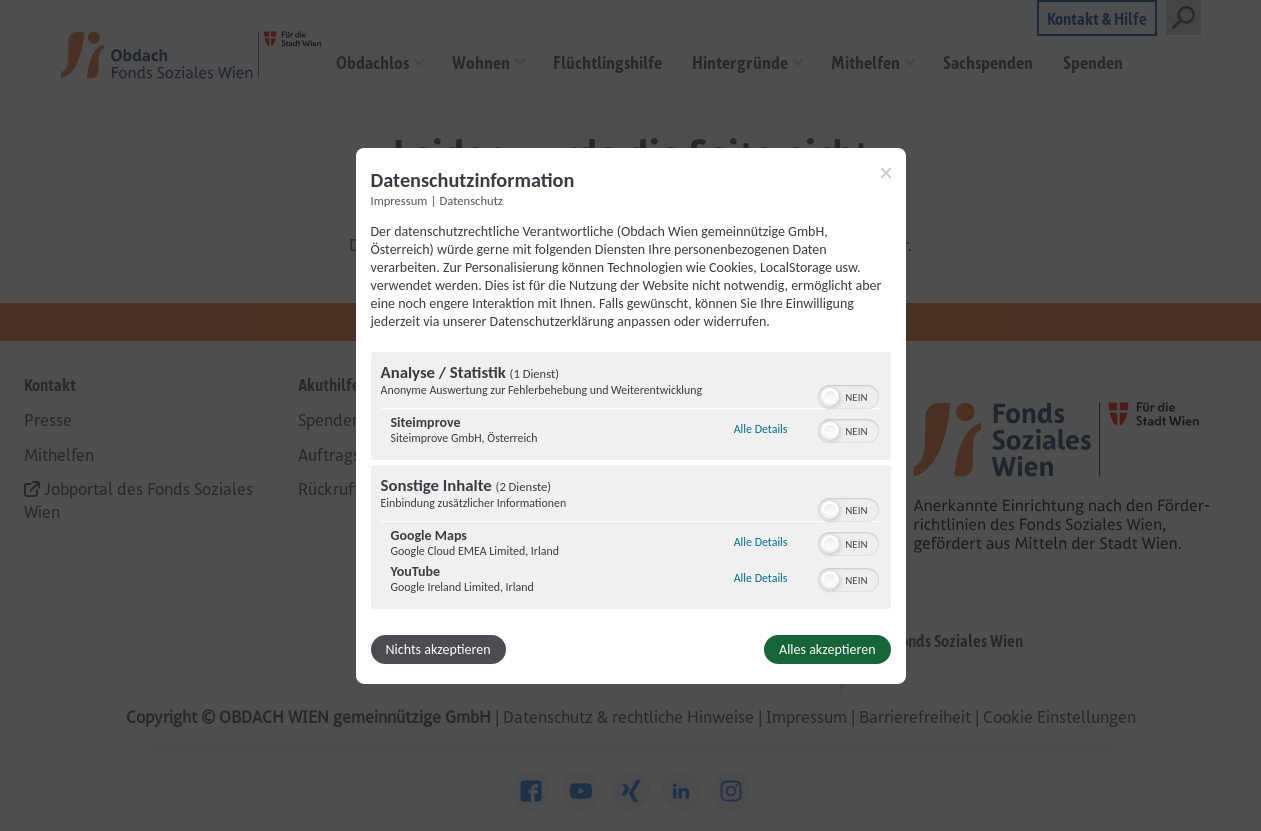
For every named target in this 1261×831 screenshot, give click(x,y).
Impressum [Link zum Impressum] (399, 199)
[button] (830, 397)
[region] (631, 483)
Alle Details (761, 429)
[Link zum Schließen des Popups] (886, 172)
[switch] (848, 395)
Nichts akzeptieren (438, 649)
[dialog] (631, 415)
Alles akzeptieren (827, 649)
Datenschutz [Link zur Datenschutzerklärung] (471, 199)
